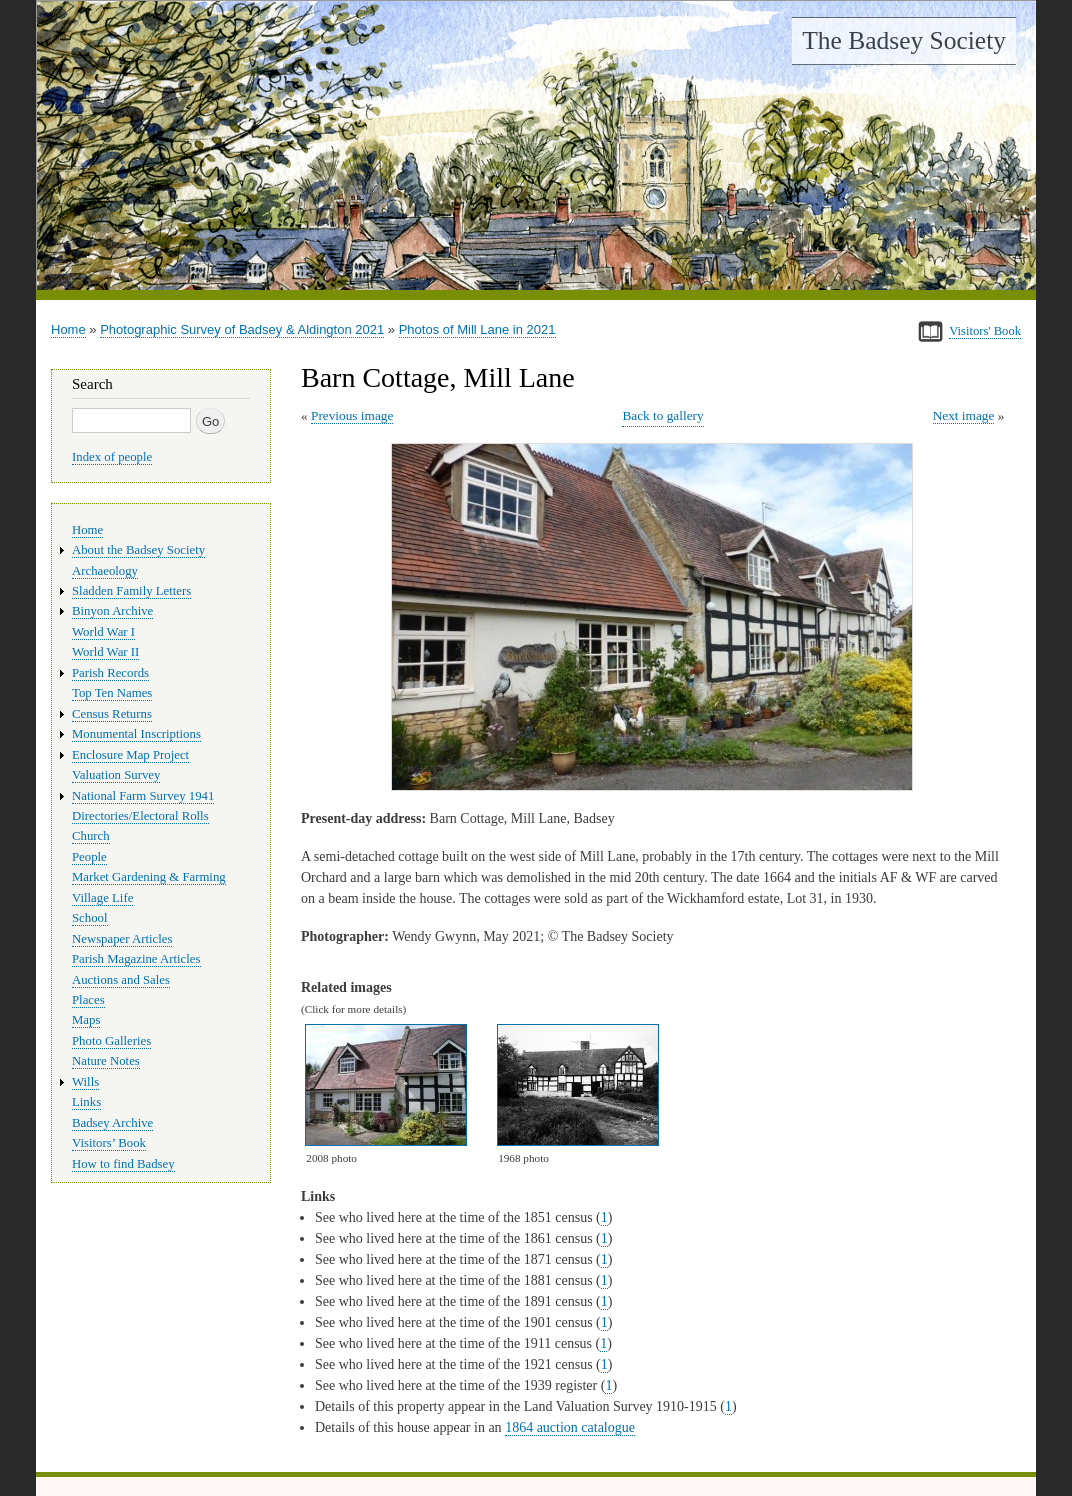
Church (91, 836)
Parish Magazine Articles (136, 959)
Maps (86, 1020)
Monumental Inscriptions (136, 734)
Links (86, 1102)
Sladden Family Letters (131, 591)
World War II (105, 652)
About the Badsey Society (138, 550)
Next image (964, 415)
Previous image (352, 415)
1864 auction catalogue (570, 1427)
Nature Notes (106, 1061)
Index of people (112, 457)
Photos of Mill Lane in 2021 (477, 329)
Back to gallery (662, 415)
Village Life (102, 898)
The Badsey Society (904, 40)
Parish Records (110, 673)
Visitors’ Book (109, 1143)
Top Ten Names (112, 693)
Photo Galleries (111, 1041)
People (89, 857)
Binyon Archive (112, 611)
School (90, 918)
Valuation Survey (116, 775)
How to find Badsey (123, 1164)
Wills (85, 1082)
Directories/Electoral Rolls (140, 816)
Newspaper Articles (122, 939)
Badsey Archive (112, 1123)
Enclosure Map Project (130, 755)
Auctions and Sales (121, 980)
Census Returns (112, 714)
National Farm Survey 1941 (143, 796)
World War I (103, 632)
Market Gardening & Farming (149, 877)
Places (88, 1000)
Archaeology (105, 571)
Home (68, 329)
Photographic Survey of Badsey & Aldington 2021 (242, 329)
